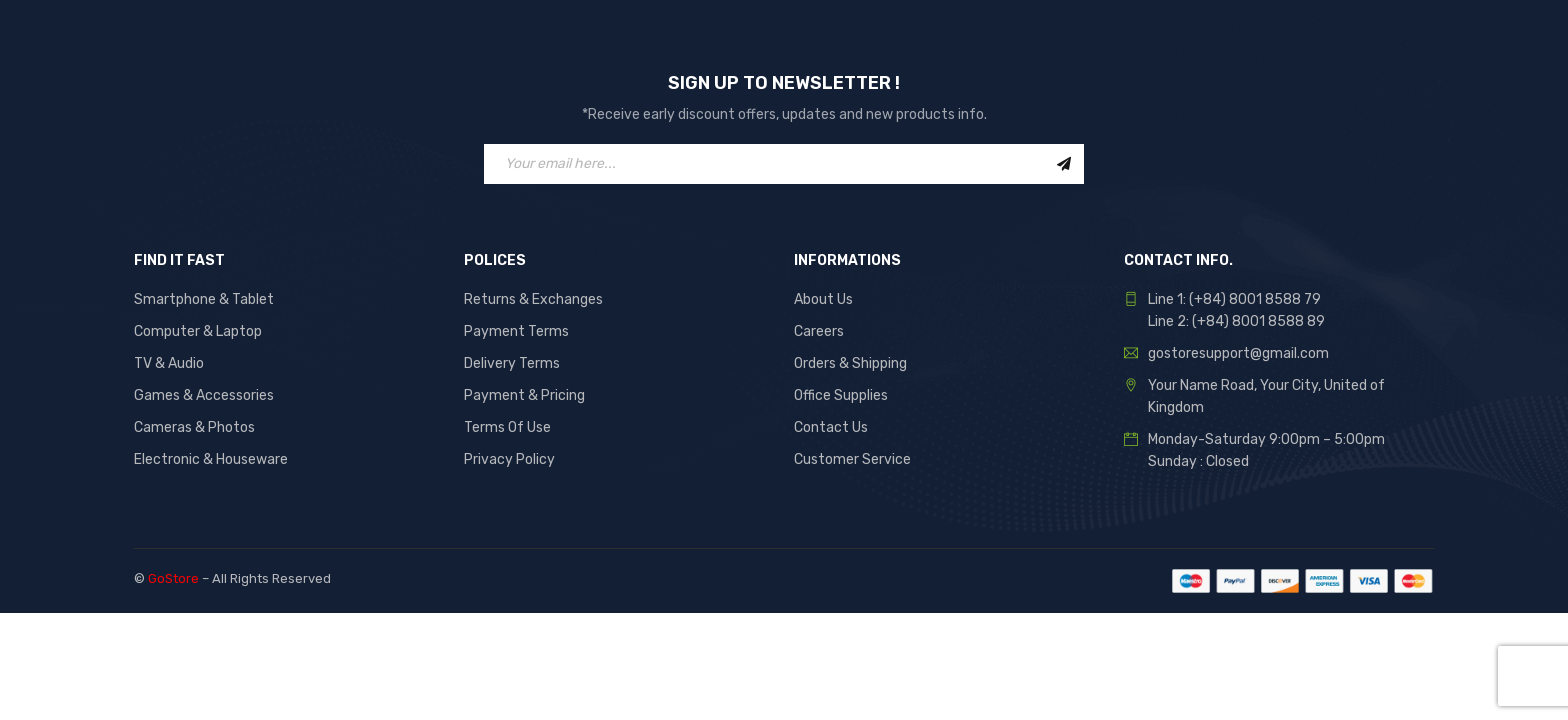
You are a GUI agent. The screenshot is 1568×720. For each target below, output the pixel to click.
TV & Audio (169, 363)
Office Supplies (841, 395)
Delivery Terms (512, 363)
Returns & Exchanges (533, 299)
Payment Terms (516, 331)
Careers (819, 331)
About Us (823, 299)
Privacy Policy (509, 459)
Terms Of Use (507, 427)
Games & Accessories (204, 395)
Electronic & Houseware (211, 459)
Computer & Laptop (198, 331)
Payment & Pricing (524, 395)
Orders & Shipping (850, 363)
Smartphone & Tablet (204, 299)
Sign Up (1064, 164)
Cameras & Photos (194, 427)
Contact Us (831, 427)
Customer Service (852, 459)
